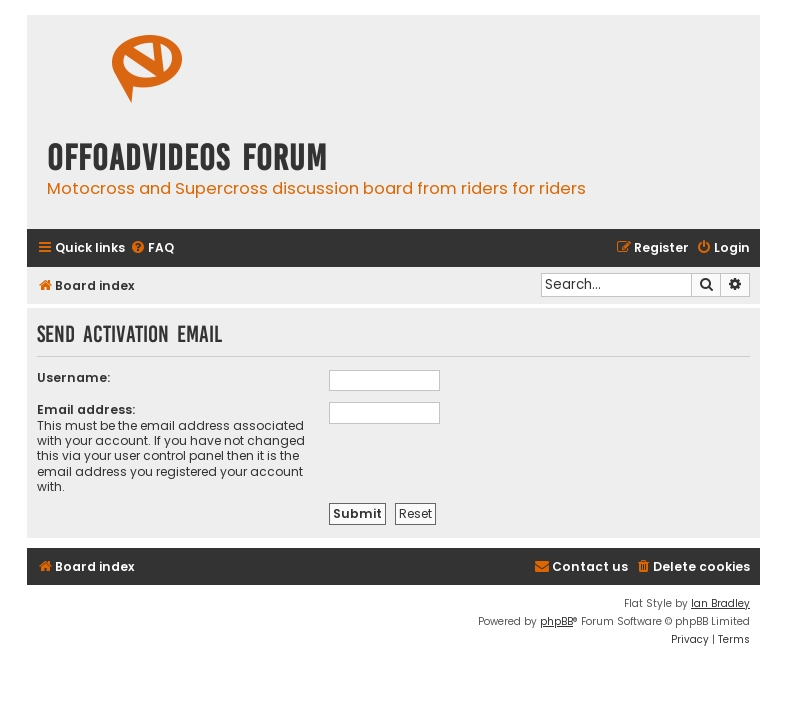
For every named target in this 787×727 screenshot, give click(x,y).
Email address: (86, 409)
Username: (73, 377)
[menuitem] (152, 248)
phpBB (556, 621)
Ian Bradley (720, 603)
